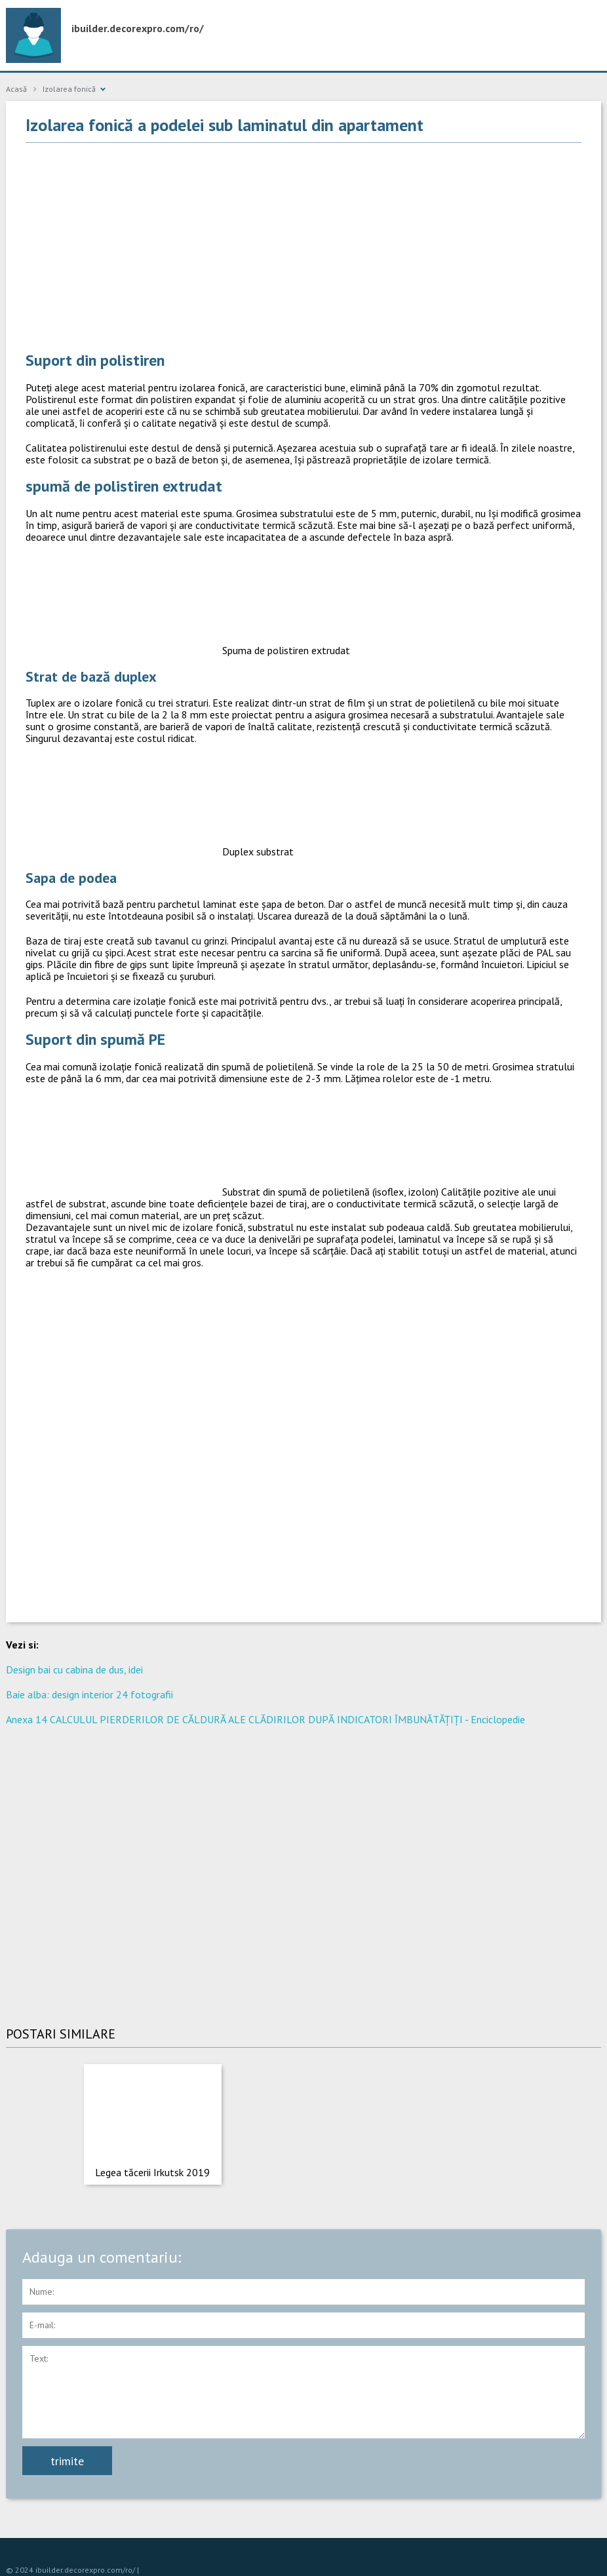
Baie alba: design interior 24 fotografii (89, 1694)
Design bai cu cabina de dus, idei (74, 1669)
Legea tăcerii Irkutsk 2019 (152, 2172)
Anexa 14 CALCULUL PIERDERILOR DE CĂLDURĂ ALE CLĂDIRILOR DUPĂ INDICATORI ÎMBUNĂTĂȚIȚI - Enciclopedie (265, 1719)
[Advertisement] (303, 248)
